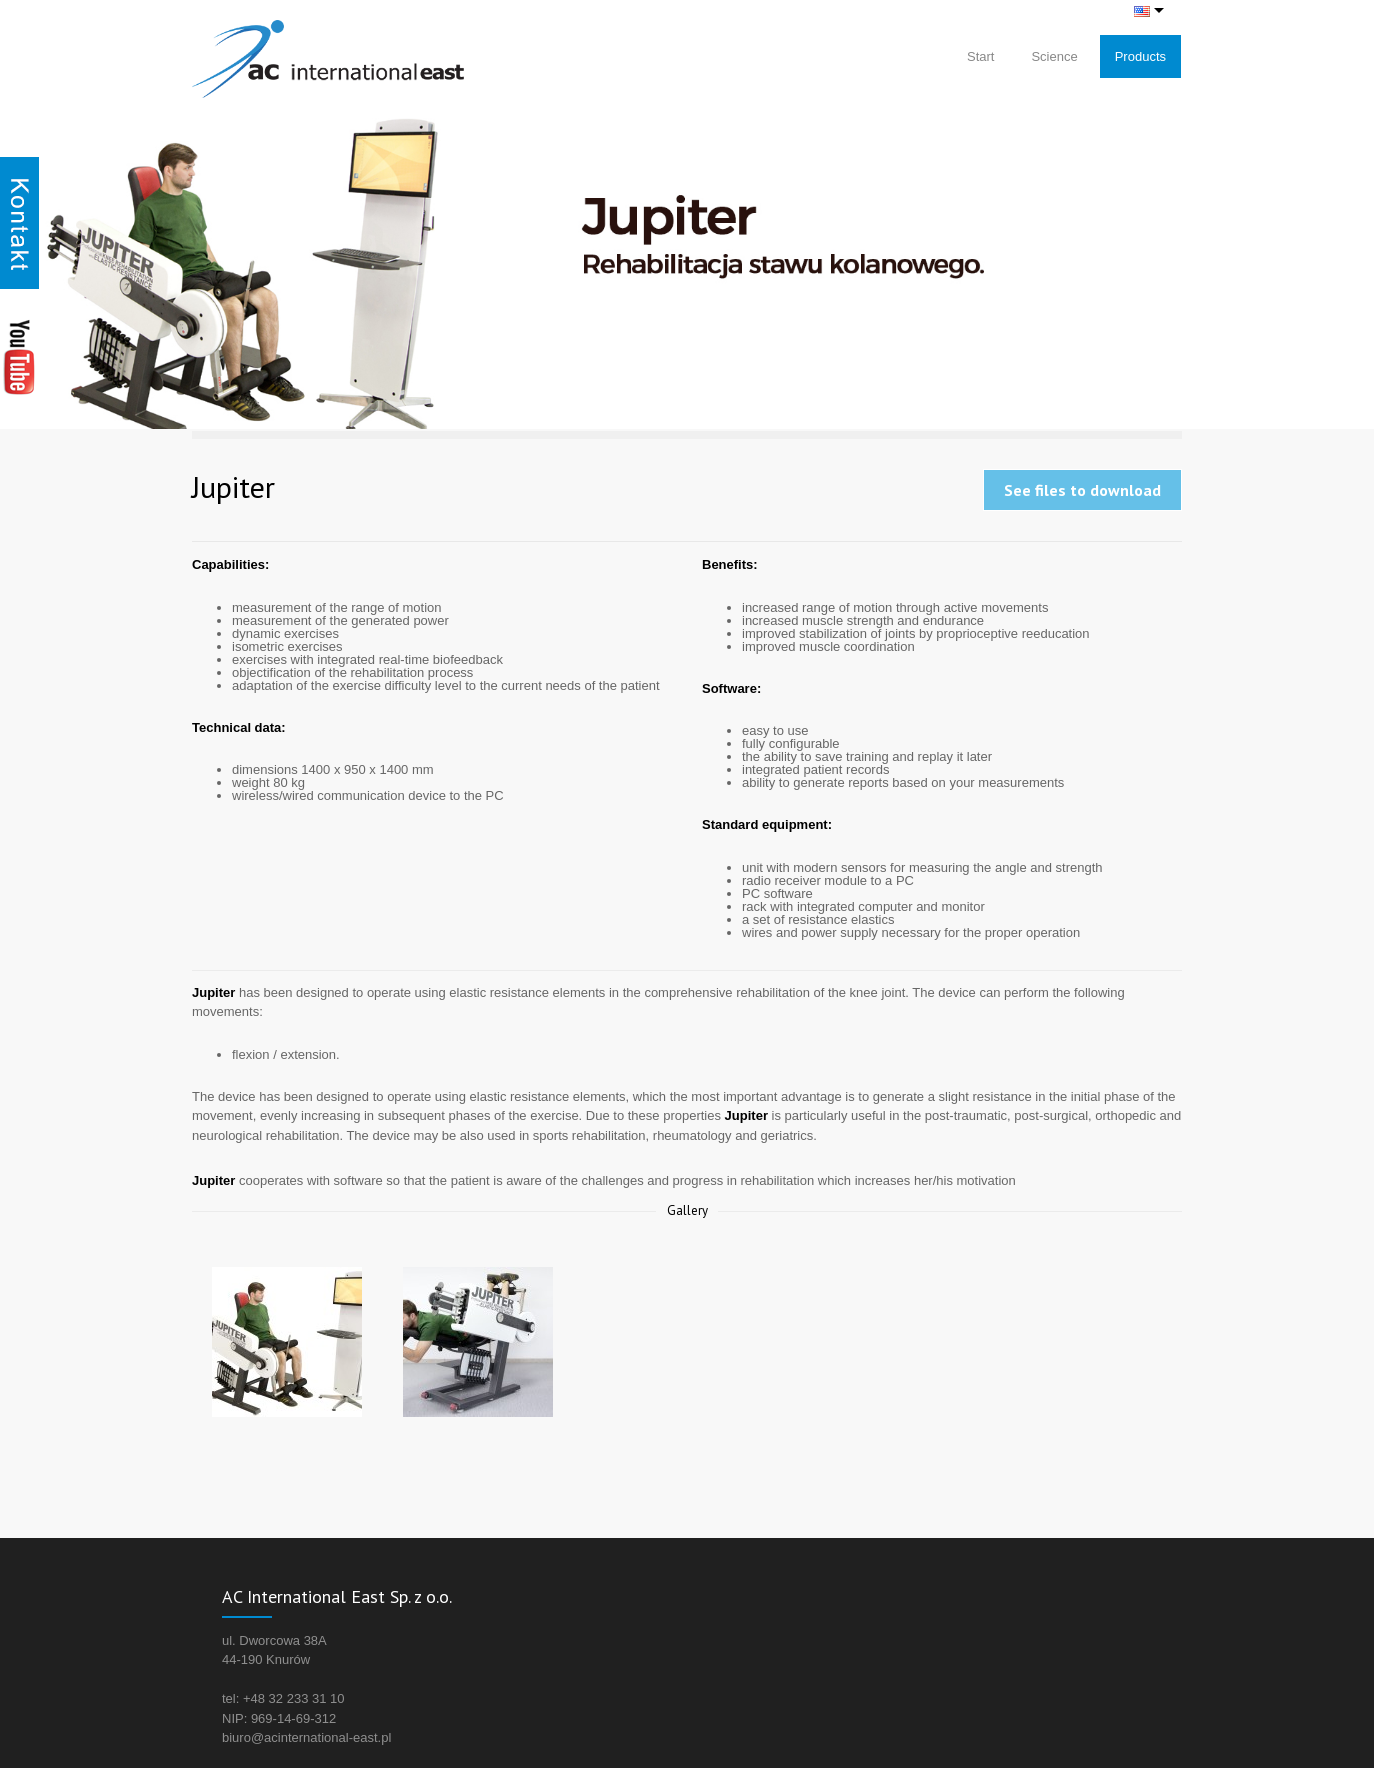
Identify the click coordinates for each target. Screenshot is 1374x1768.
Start (980, 56)
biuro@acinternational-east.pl (306, 1737)
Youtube (19, 356)
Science (1054, 56)
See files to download (1082, 490)
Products (1140, 56)
